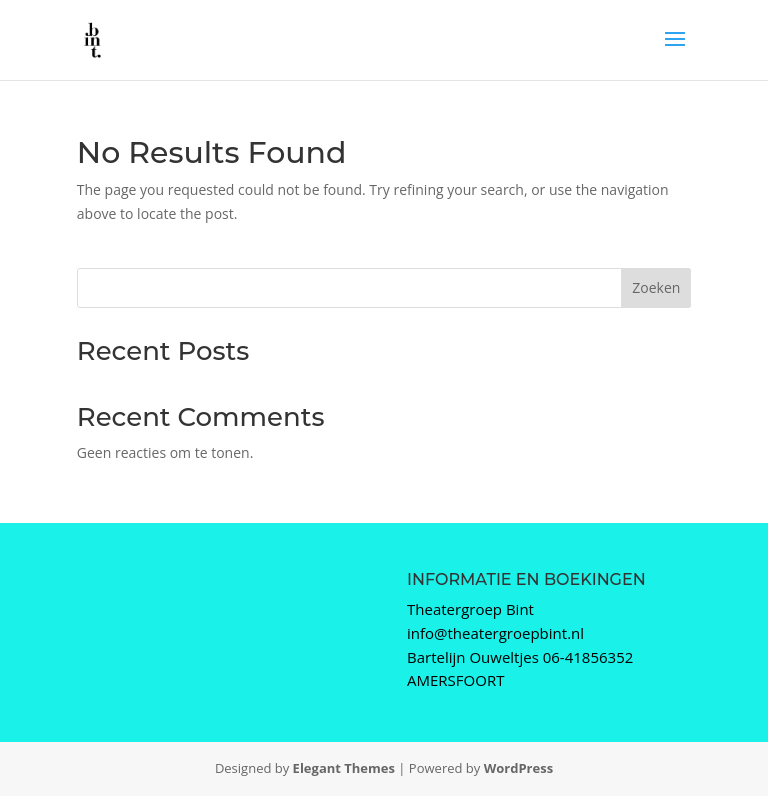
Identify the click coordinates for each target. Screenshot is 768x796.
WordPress (518, 768)
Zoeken (656, 287)
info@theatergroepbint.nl (495, 633)
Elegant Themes (344, 768)
